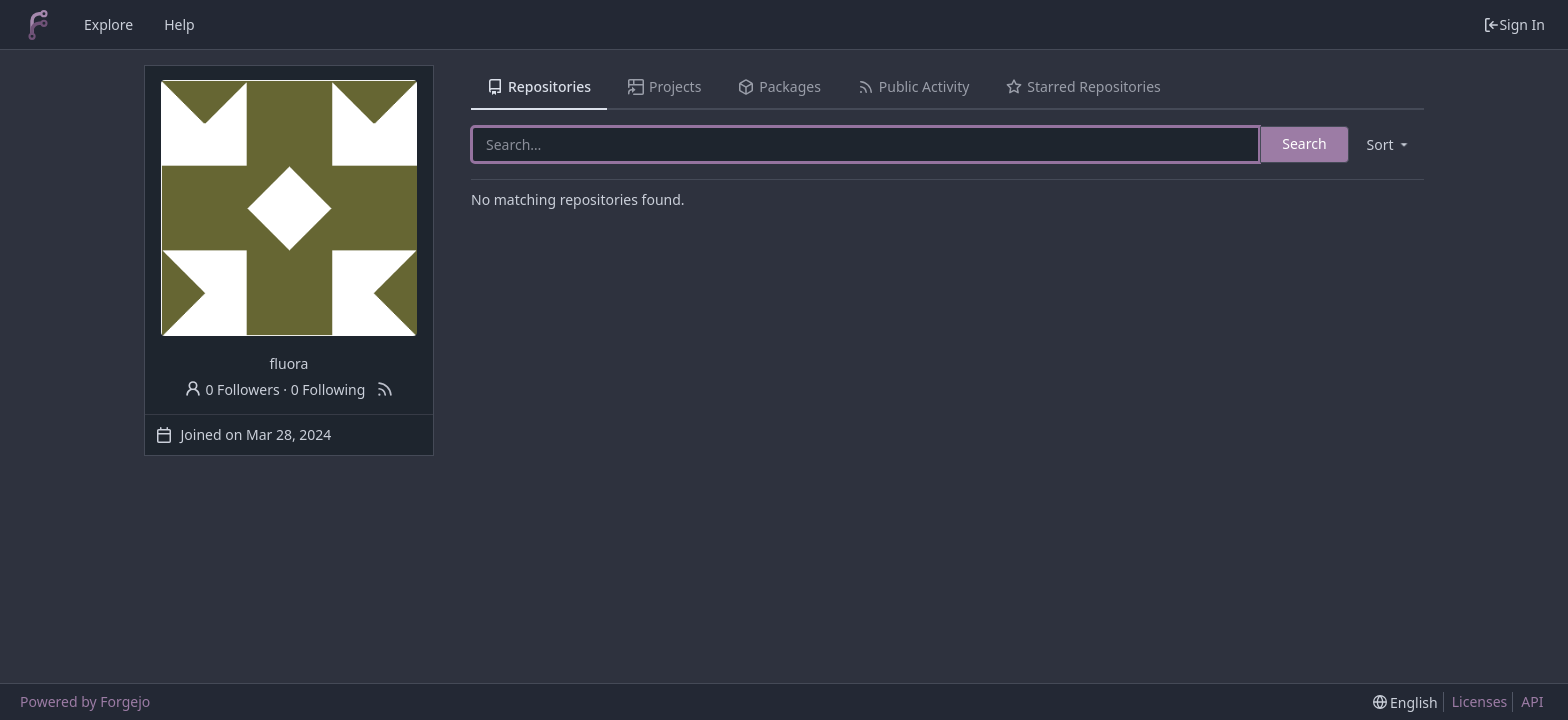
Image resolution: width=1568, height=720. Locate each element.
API (1532, 701)
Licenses (1480, 701)
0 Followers (232, 389)
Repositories (539, 86)
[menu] (1389, 144)
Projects (664, 86)
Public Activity (913, 86)
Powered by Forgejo (85, 701)
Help (179, 24)
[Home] (38, 25)
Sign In (1514, 24)
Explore (108, 24)
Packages (779, 86)
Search (1304, 143)
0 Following (328, 389)
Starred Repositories (1083, 86)
